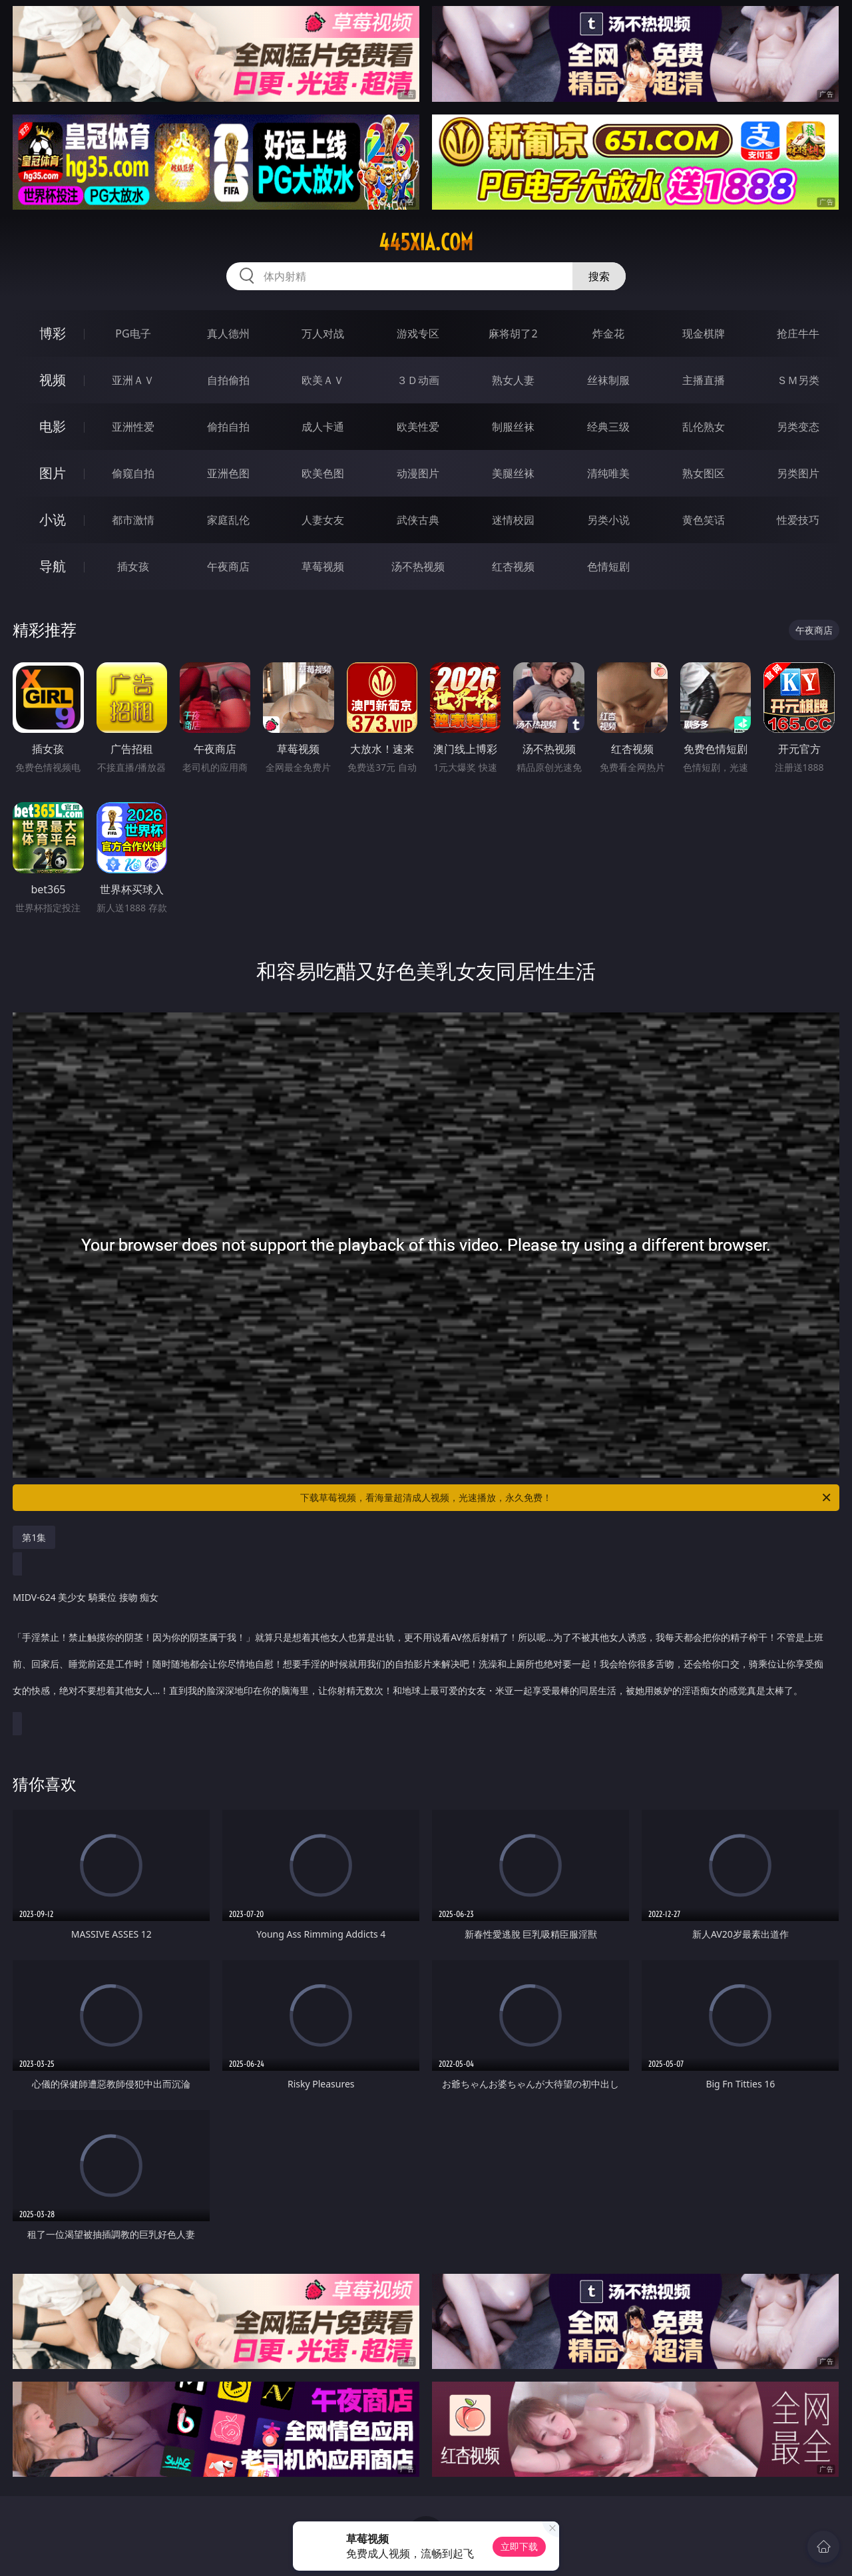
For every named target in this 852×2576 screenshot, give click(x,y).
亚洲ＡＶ (133, 380)
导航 (52, 566)
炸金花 (608, 333)
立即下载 (519, 2546)
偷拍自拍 (228, 426)
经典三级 (608, 426)
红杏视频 (513, 566)
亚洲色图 (228, 473)
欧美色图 (323, 473)
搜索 (599, 276)
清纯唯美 (608, 473)
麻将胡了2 (513, 333)
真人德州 (228, 333)
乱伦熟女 (703, 426)
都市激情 (133, 520)
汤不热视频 (418, 566)
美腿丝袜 (513, 473)
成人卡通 (323, 426)
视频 (52, 380)
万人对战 (323, 333)
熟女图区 (703, 473)
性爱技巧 (798, 520)
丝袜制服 (608, 380)
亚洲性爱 (133, 426)
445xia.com (426, 242)
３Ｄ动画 (418, 380)
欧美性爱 (418, 426)
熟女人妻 (513, 380)
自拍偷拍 (228, 380)
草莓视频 (323, 566)
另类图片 (798, 473)
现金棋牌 (703, 333)
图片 (52, 473)
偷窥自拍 (133, 473)
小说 (52, 520)
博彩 (52, 333)
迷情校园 (513, 520)
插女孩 (133, 566)
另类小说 (608, 520)
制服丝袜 (513, 426)
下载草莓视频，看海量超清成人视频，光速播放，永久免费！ (566, 1498)
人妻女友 (323, 520)
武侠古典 (418, 520)
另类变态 (798, 426)
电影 (52, 426)
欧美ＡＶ (323, 380)
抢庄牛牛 (798, 333)
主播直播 (703, 380)
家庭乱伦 (228, 520)
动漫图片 (418, 473)
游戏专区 (418, 333)
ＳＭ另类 (798, 380)
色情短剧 (608, 566)
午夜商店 (228, 566)
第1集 (34, 1537)
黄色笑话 (703, 520)
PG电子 (132, 333)
